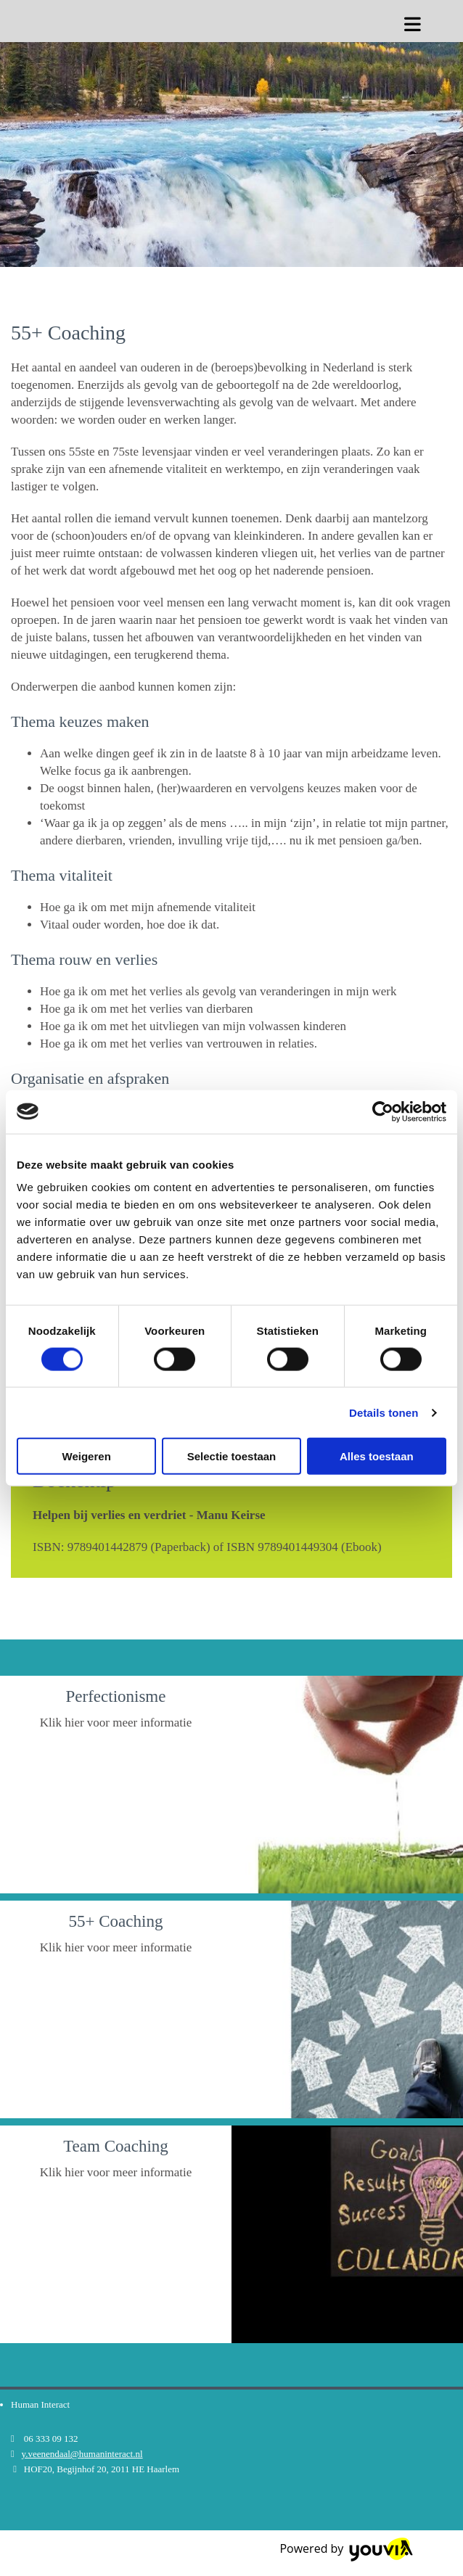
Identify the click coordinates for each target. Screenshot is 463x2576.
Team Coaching (115, 2146)
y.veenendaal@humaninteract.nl (82, 2453)
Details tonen (383, 1412)
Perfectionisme (116, 1696)
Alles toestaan (377, 1456)
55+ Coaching (116, 1921)
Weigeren (86, 1456)
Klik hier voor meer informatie (116, 1722)
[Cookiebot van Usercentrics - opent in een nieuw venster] (382, 1111)
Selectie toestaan (231, 1456)
